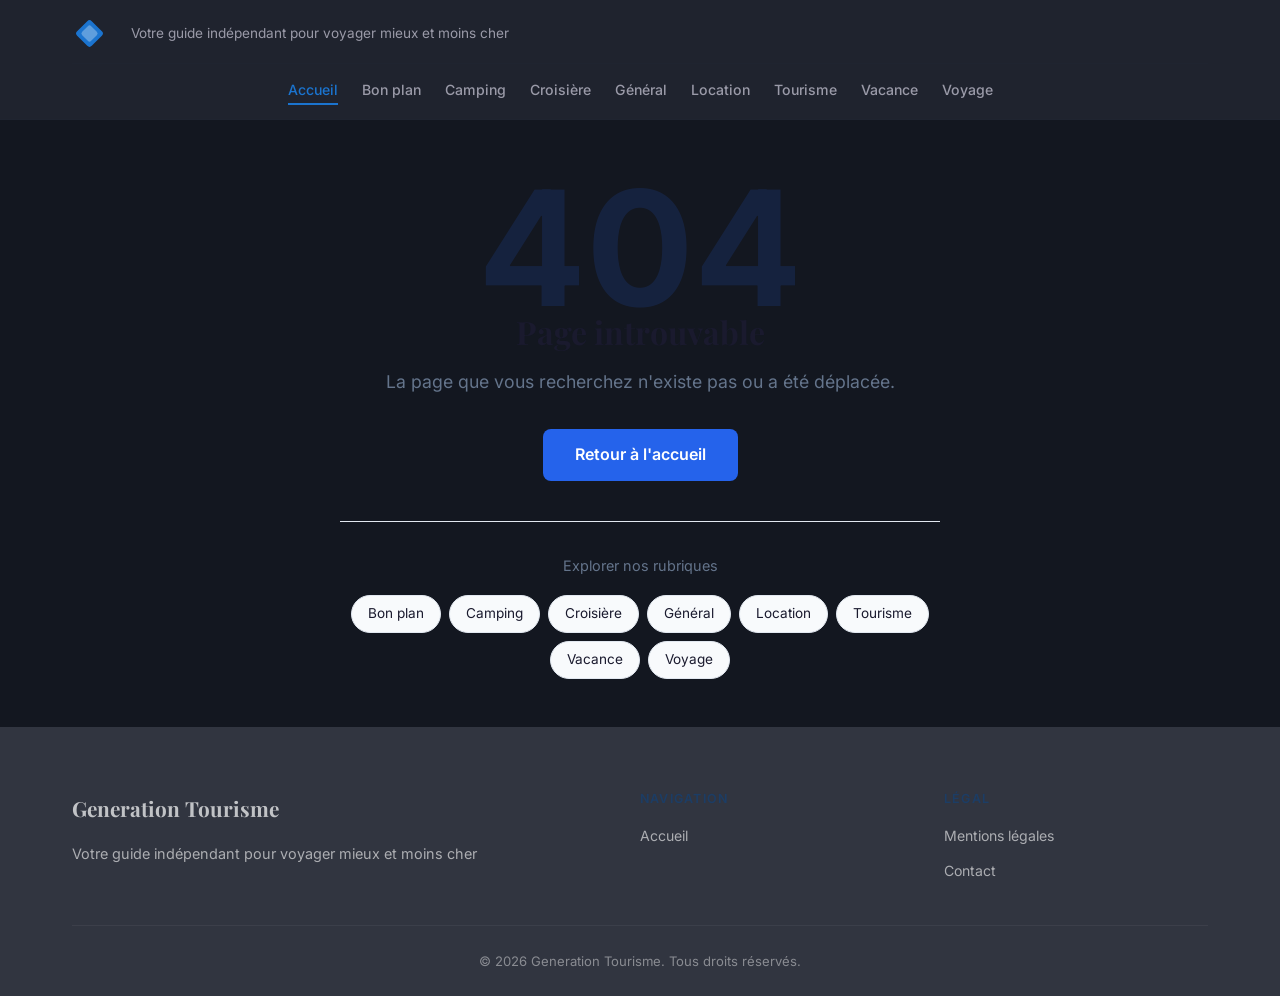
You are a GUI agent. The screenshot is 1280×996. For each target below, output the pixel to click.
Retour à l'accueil (640, 454)
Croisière (560, 89)
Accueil (313, 89)
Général (641, 89)
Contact (970, 870)
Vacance (889, 89)
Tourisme (805, 89)
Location (720, 89)
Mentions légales (999, 835)
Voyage (967, 89)
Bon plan (391, 89)
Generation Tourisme (175, 808)
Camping (475, 89)
